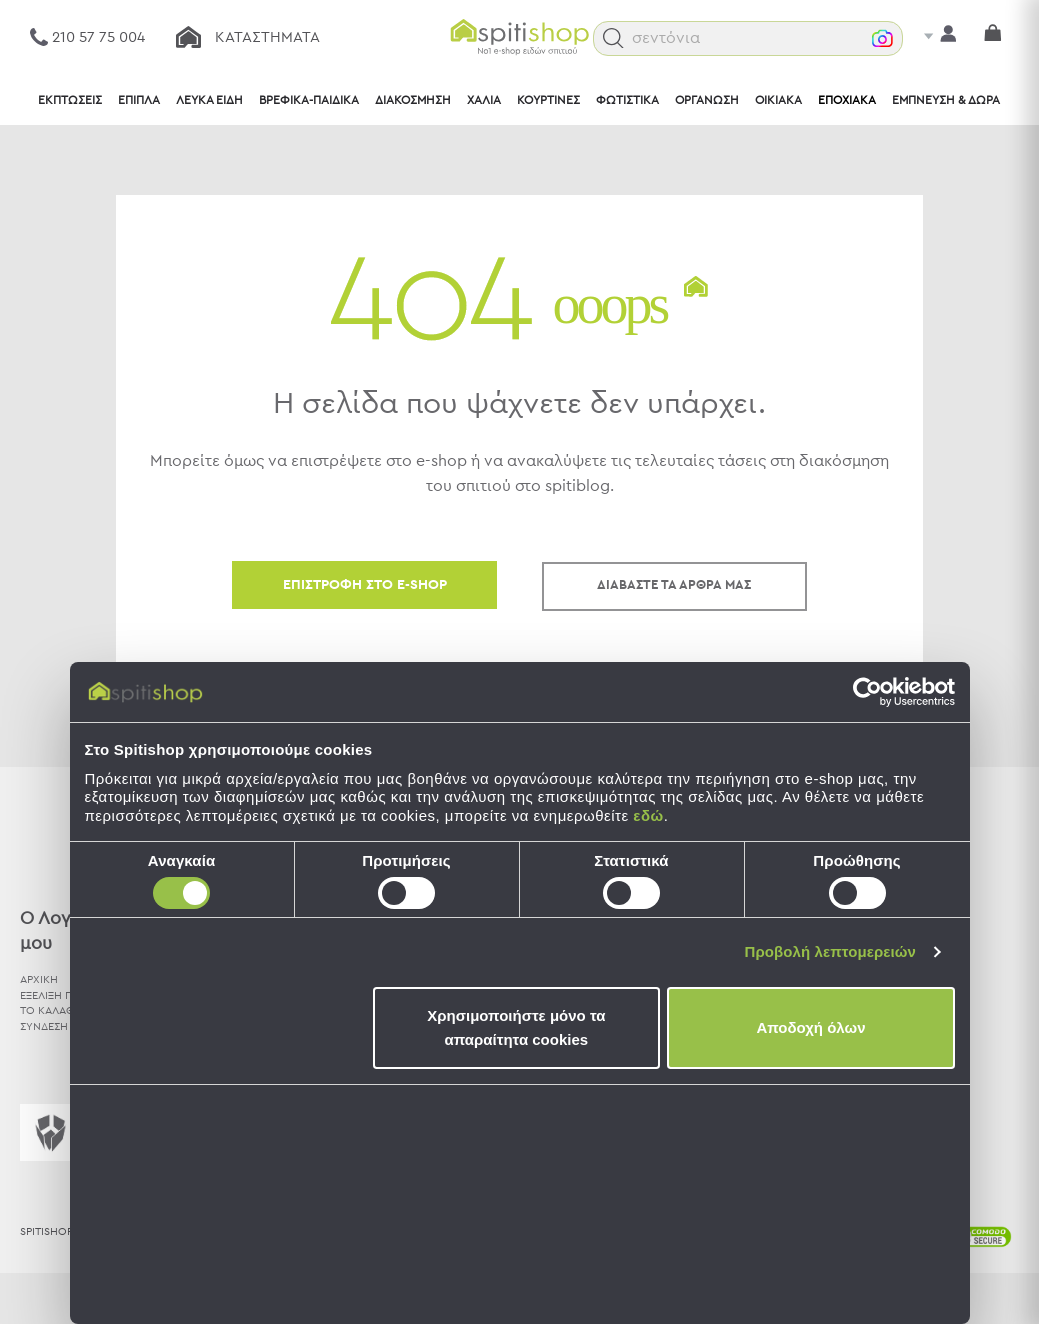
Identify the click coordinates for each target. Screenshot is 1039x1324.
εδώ (648, 815)
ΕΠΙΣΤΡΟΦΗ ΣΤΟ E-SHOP (365, 585)
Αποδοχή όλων (810, 1027)
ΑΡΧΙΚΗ (39, 979)
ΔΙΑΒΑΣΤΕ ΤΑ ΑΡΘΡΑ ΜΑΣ (674, 585)
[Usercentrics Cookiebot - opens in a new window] (867, 692)
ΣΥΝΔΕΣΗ (44, 1026)
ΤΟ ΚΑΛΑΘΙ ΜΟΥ (63, 1010)
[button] (613, 38)
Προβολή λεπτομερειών (831, 951)
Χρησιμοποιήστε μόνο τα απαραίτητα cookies (516, 1027)
